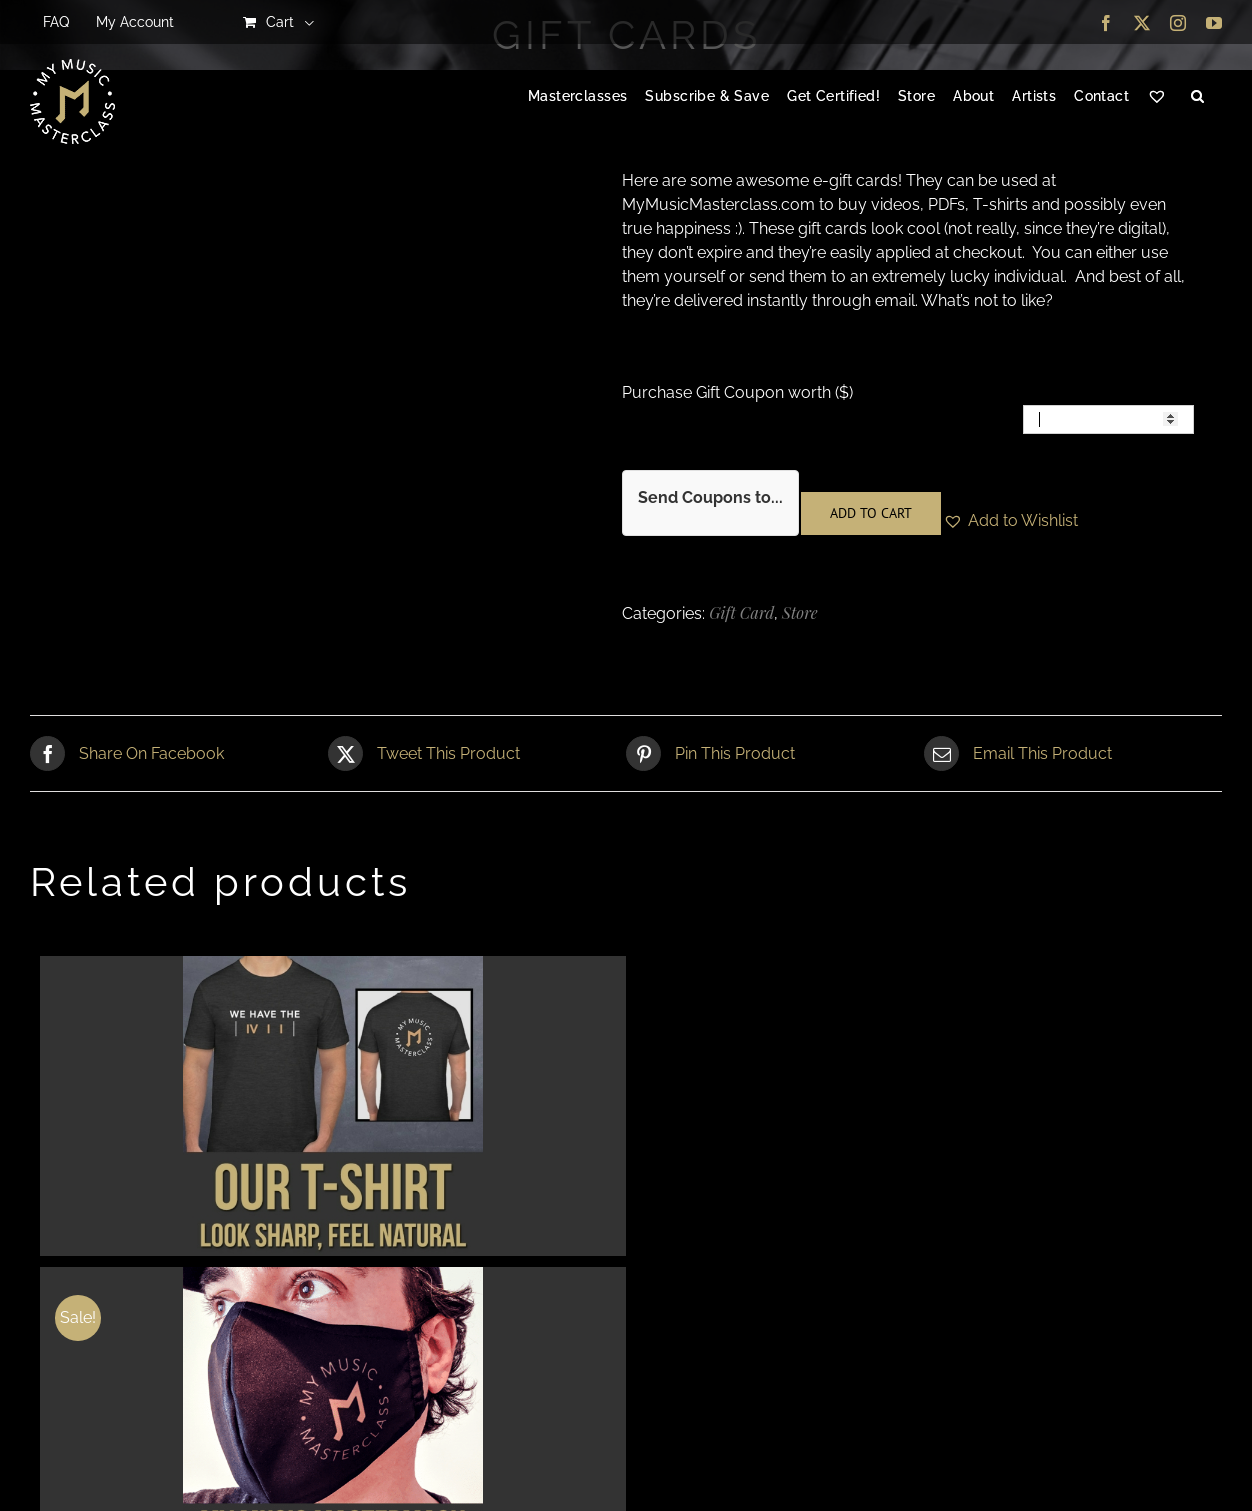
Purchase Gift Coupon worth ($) (737, 392)
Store (799, 612)
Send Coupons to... (710, 497)
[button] (1197, 97)
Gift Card (741, 612)
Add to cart (871, 513)
